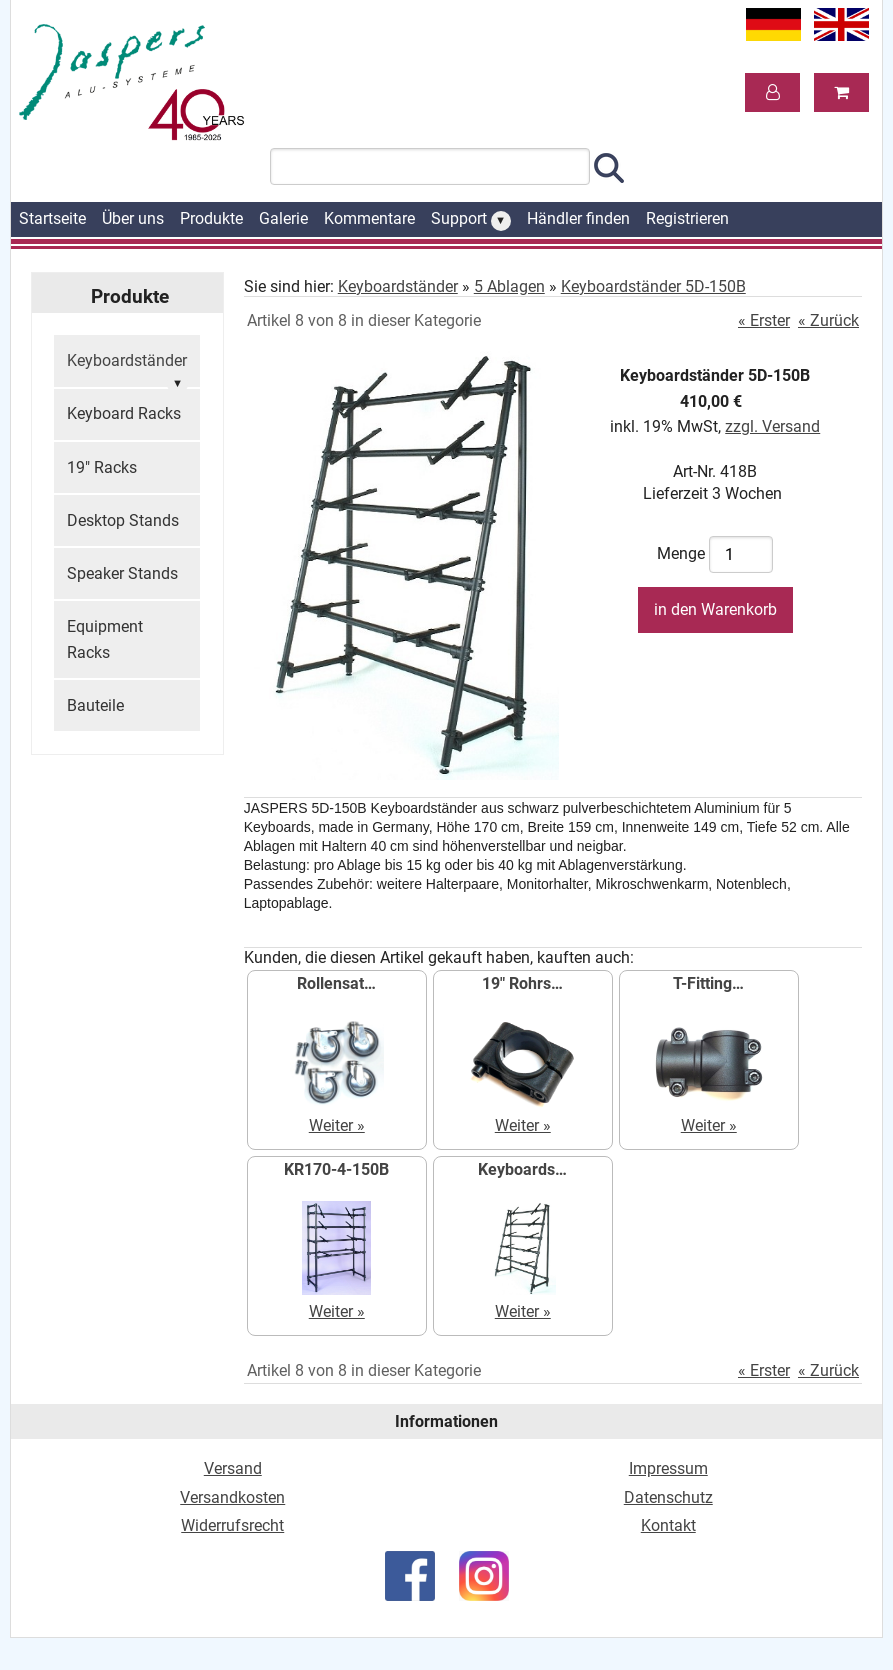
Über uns (133, 218)
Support (471, 220)
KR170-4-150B (336, 1169)
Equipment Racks (105, 639)
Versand (233, 1468)
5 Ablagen (509, 286)
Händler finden (578, 218)
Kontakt (668, 1525)
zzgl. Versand (772, 426)
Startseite (52, 218)
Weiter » (337, 1125)
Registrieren (687, 218)
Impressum (668, 1468)
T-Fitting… (708, 983)
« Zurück (828, 320)
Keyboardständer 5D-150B (653, 286)
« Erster (764, 320)
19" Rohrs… (522, 983)
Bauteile (95, 705)
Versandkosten (232, 1497)
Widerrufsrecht (232, 1525)
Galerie (283, 218)
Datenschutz (668, 1497)
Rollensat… (336, 983)
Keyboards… (522, 1169)
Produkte (211, 218)
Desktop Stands (123, 520)
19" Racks (102, 467)
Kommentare (369, 218)
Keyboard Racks (124, 413)
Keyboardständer (127, 369)
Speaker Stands (122, 573)
